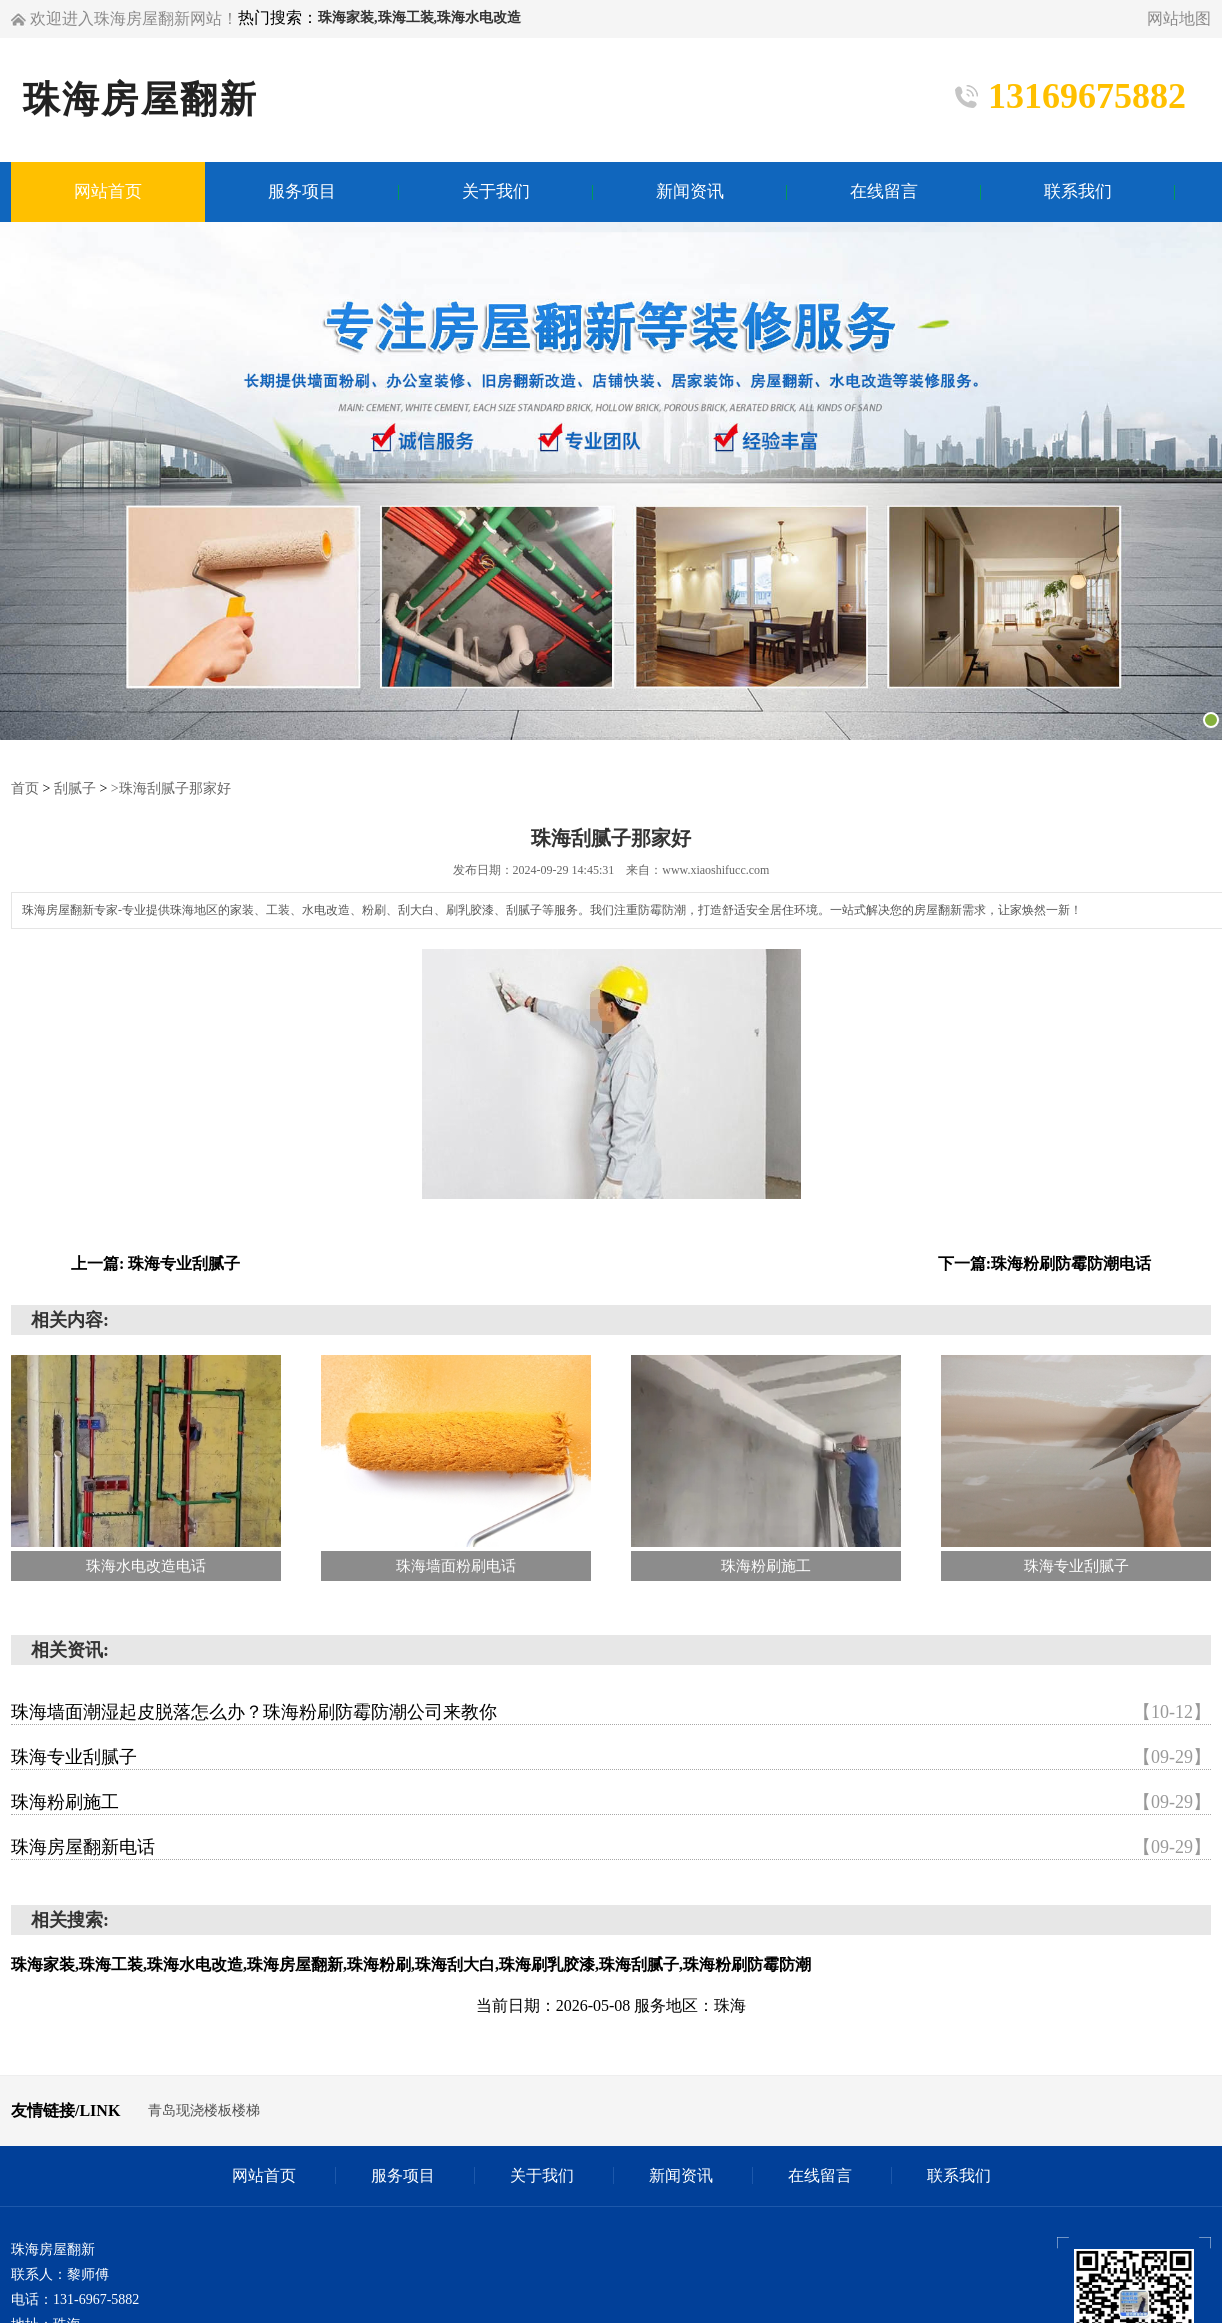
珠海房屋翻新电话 (611, 1847)
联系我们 (959, 2175)
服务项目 (403, 2175)
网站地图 (1179, 18)
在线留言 (820, 2175)
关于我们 (542, 2175)
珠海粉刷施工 (611, 1802)
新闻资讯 (681, 2175)
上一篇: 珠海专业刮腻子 (155, 1263)
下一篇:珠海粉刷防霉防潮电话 (1044, 1263)
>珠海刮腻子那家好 (171, 788)
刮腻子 (75, 788)
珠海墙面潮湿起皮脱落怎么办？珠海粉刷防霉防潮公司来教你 (611, 1712)
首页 (25, 788)
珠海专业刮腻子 (611, 1757)
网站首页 (264, 2175)
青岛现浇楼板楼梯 (204, 2110)
